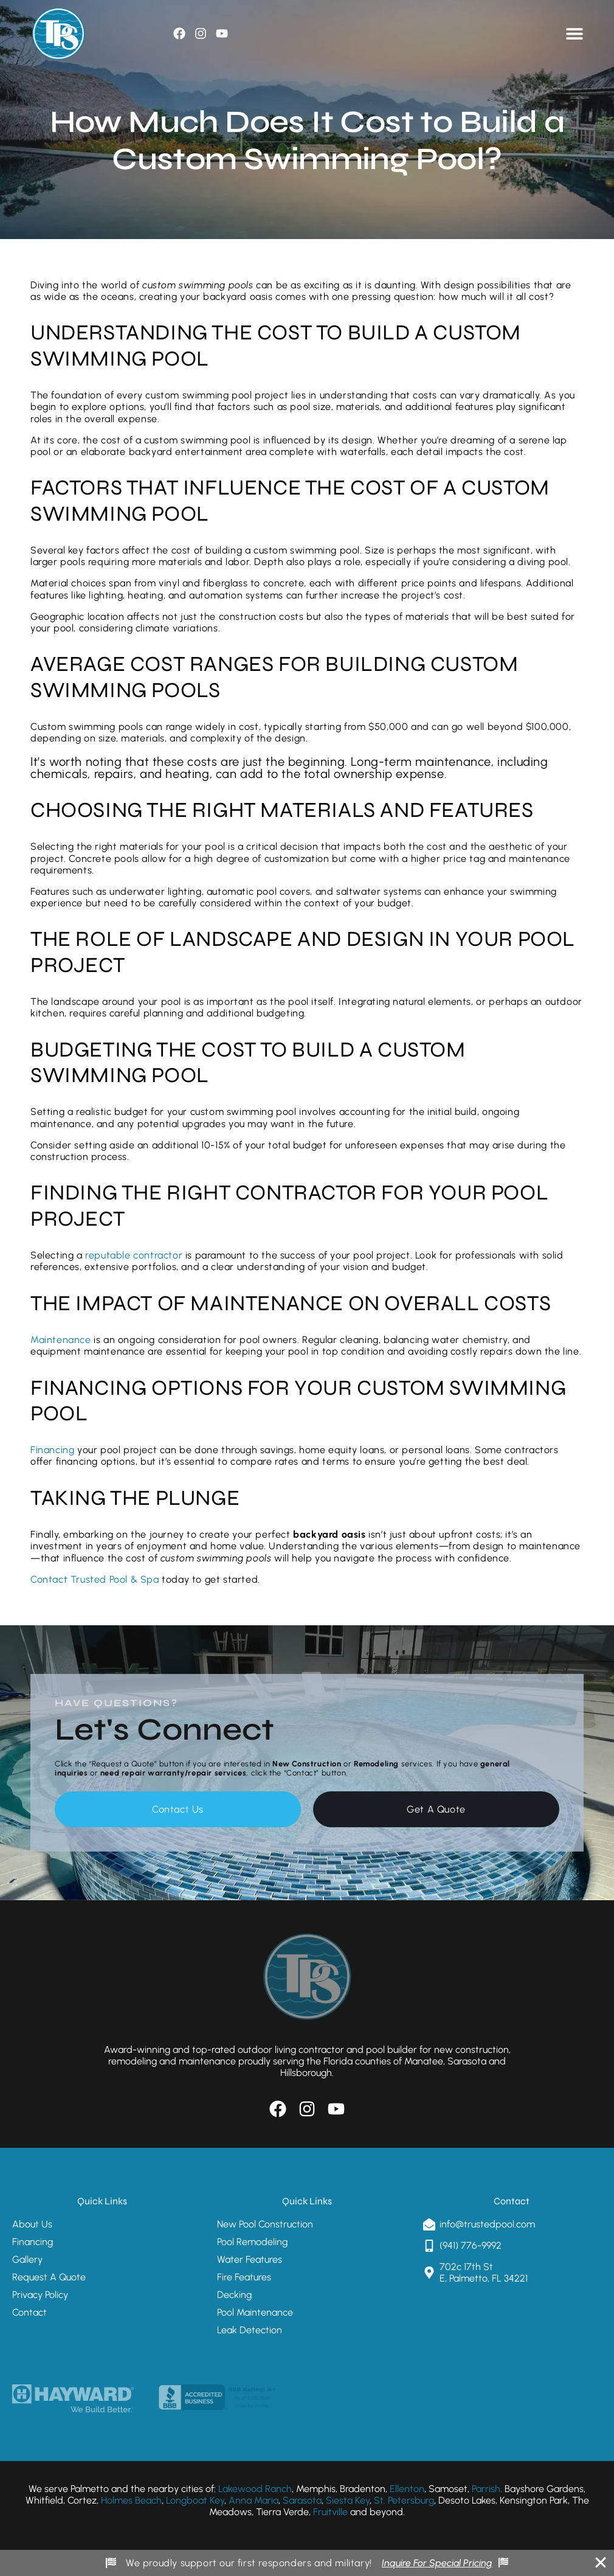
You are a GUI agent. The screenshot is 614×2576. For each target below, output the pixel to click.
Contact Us (178, 1809)
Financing (52, 1450)
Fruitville (330, 2512)
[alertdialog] (307, 2563)
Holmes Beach (131, 2500)
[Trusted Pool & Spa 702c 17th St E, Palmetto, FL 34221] (511, 2332)
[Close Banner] (600, 2562)
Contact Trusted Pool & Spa (94, 1579)
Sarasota (301, 2500)
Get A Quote (436, 1809)
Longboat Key (195, 2500)
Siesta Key (348, 2500)
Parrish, (487, 2488)
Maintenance (60, 1339)
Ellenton (407, 2488)
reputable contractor (135, 1255)
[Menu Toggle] (574, 33)
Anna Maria (253, 2500)
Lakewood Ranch (255, 2488)
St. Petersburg (404, 2500)
